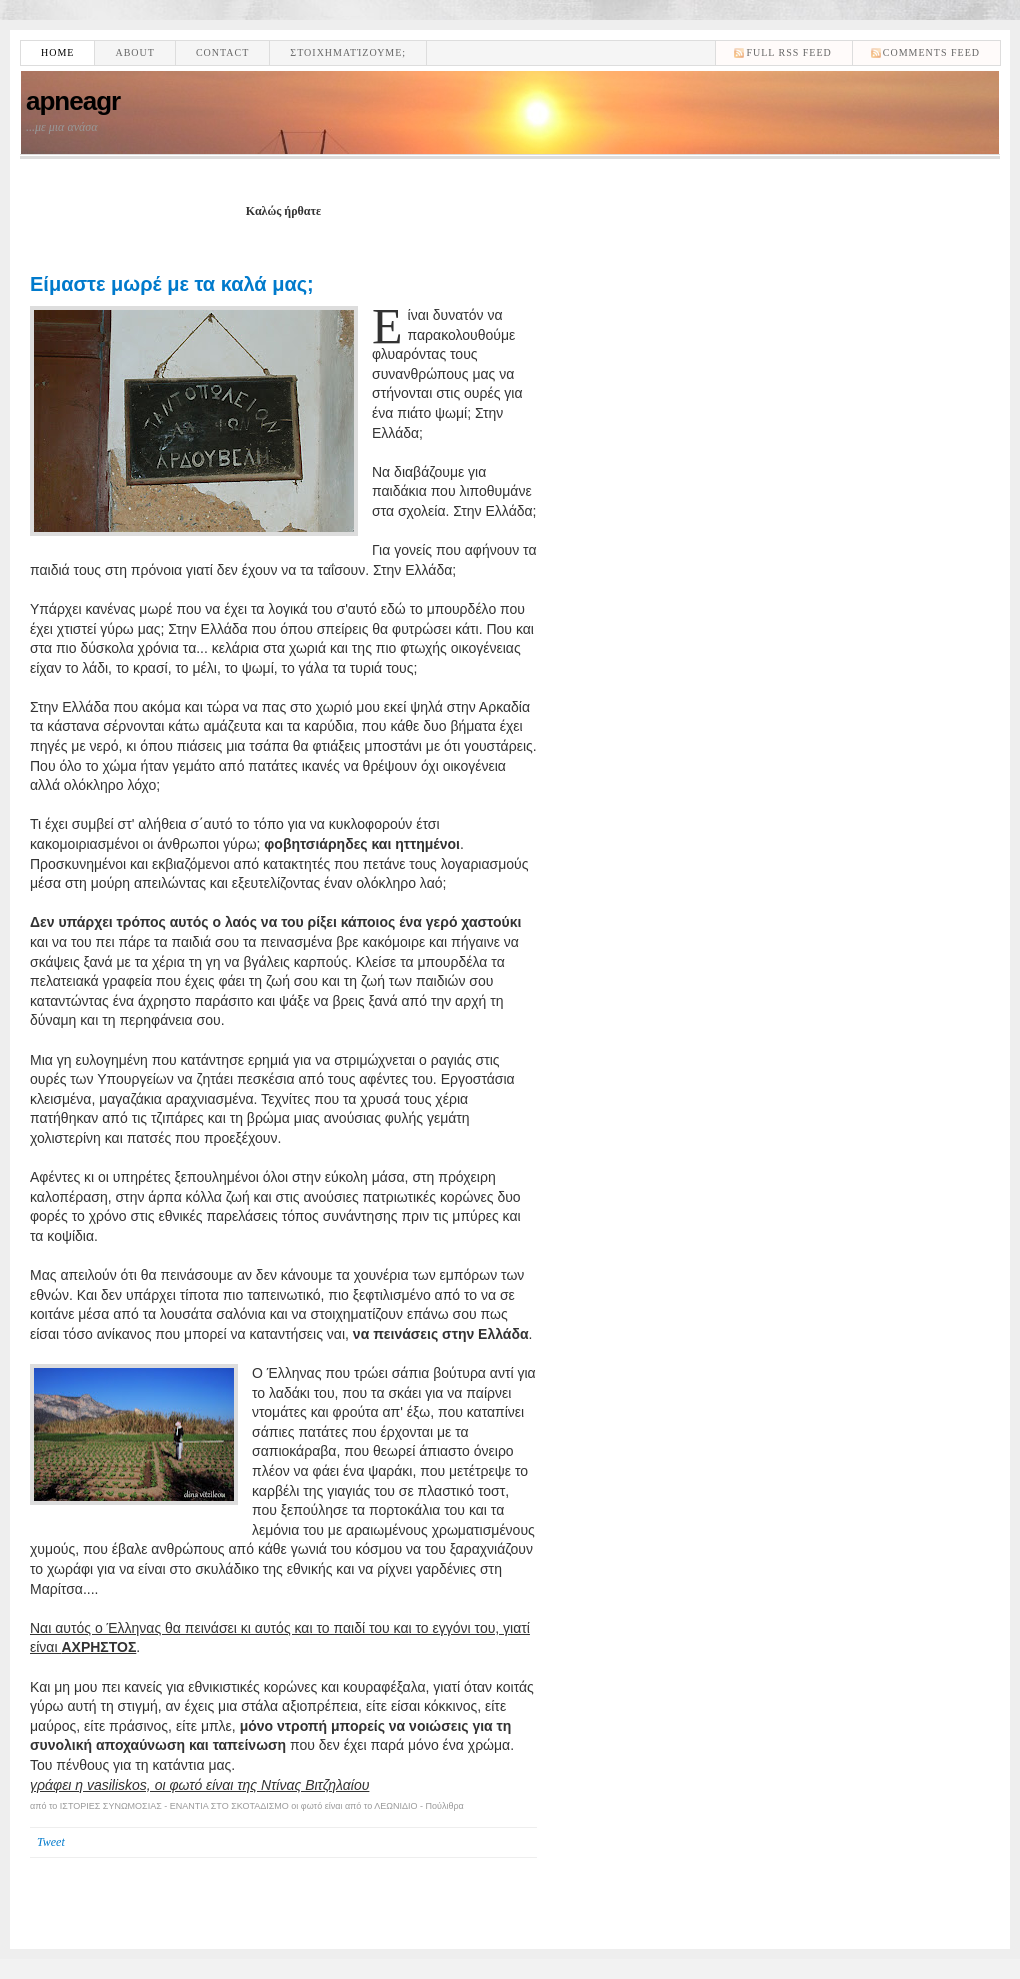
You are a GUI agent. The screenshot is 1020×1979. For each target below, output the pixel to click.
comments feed (931, 52)
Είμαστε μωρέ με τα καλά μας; (172, 284)
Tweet (51, 1842)
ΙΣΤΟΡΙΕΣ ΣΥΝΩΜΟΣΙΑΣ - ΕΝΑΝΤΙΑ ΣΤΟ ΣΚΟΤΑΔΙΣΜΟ (174, 1806)
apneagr (73, 101)
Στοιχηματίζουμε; (348, 52)
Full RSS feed (788, 52)
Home (57, 52)
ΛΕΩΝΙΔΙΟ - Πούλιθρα (419, 1806)
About (134, 52)
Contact (222, 52)
